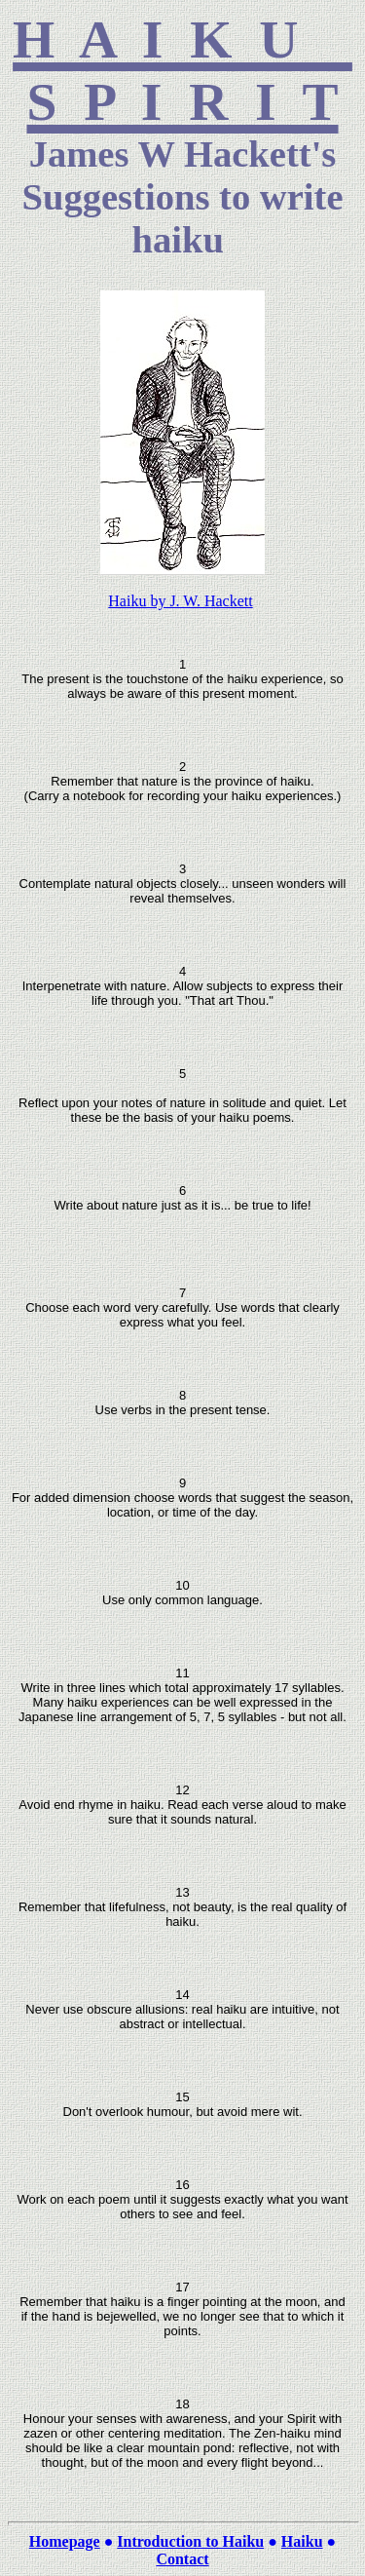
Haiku (302, 2541)
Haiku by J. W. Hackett (180, 601)
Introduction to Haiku (190, 2541)
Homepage (64, 2541)
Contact (182, 2559)
